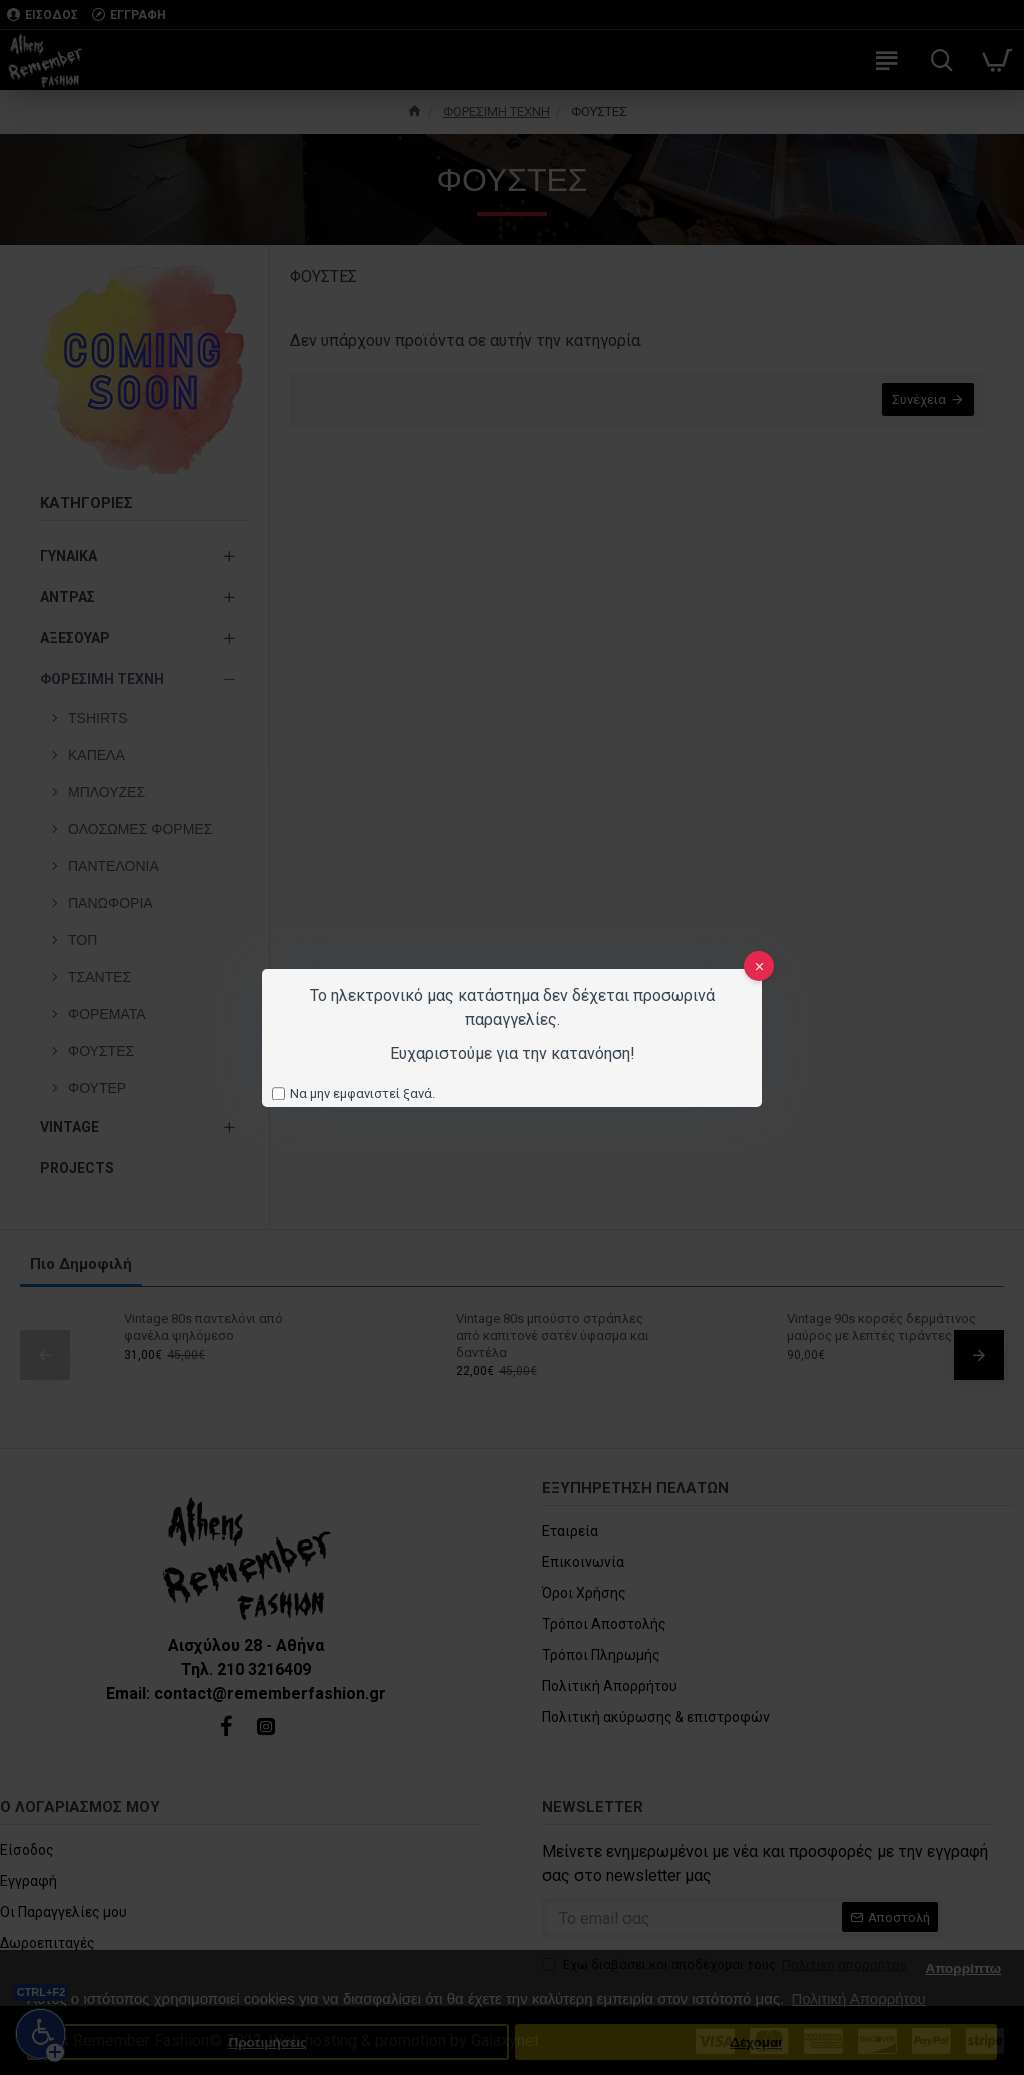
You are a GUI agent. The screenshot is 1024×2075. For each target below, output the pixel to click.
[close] (759, 966)
